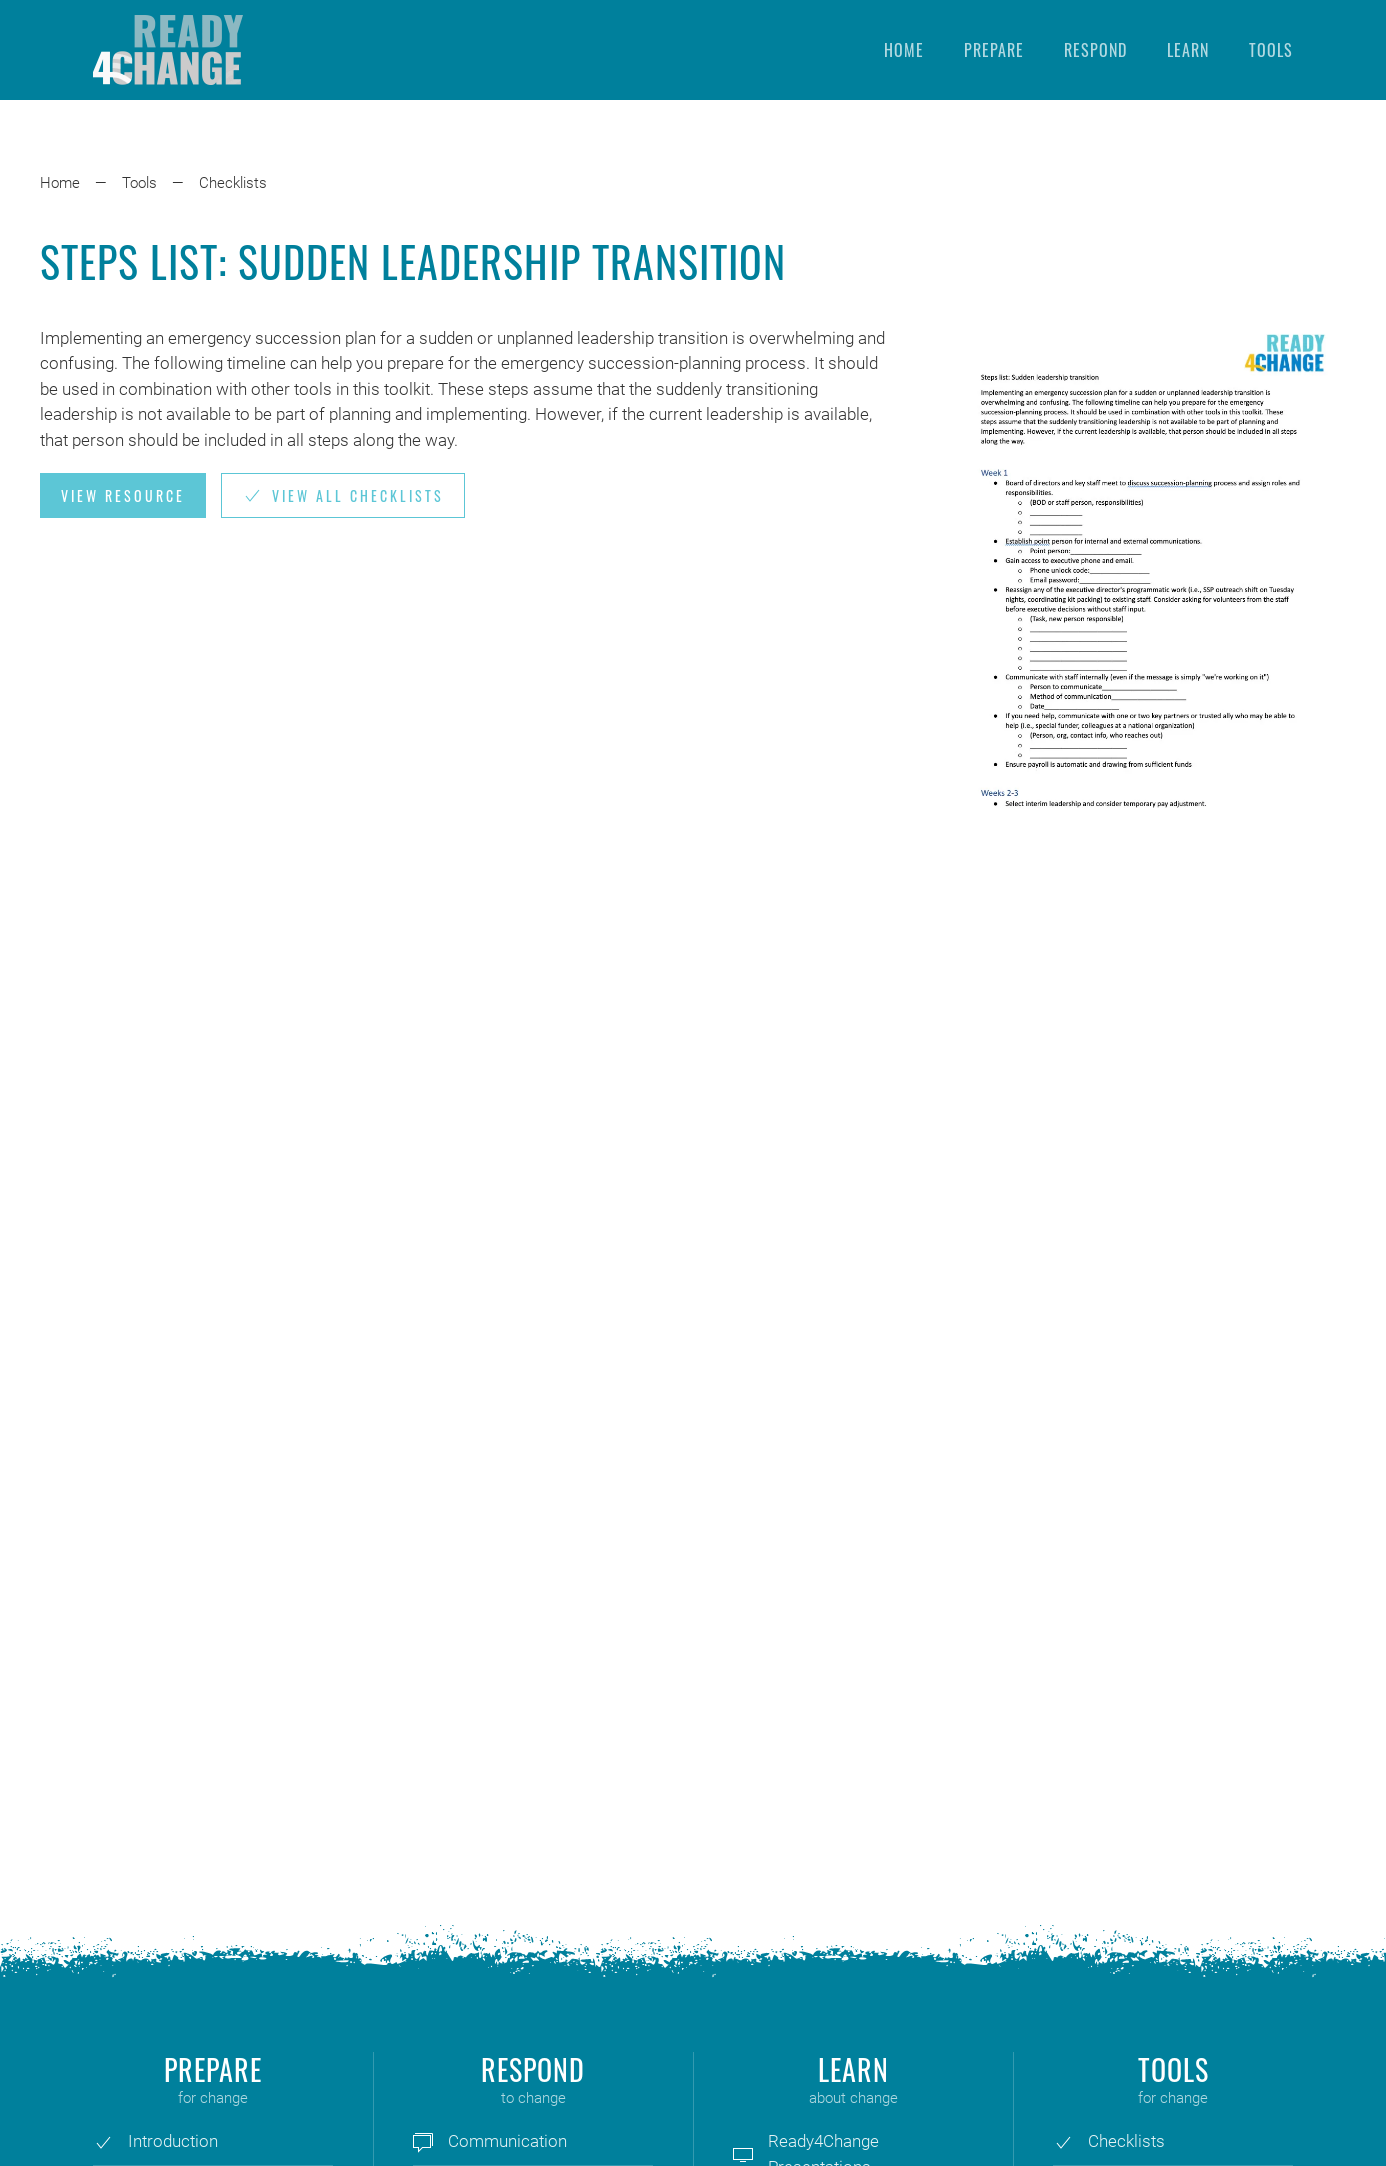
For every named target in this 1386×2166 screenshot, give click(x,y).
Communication (507, 2141)
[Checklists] (1063, 2141)
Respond (1095, 50)
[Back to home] (168, 50)
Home (904, 50)
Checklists (233, 183)
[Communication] (423, 2141)
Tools (1271, 50)
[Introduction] (103, 2141)
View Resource (123, 495)
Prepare (994, 50)
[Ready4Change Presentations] (743, 2154)
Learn (1188, 50)
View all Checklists (343, 495)
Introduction (173, 2141)
